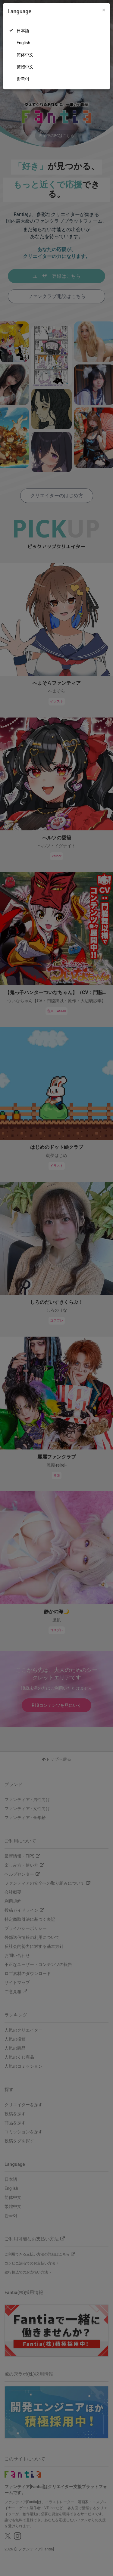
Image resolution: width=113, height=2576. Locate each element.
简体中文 (25, 54)
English (23, 42)
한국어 (23, 78)
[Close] (103, 10)
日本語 (23, 30)
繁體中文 (25, 66)
